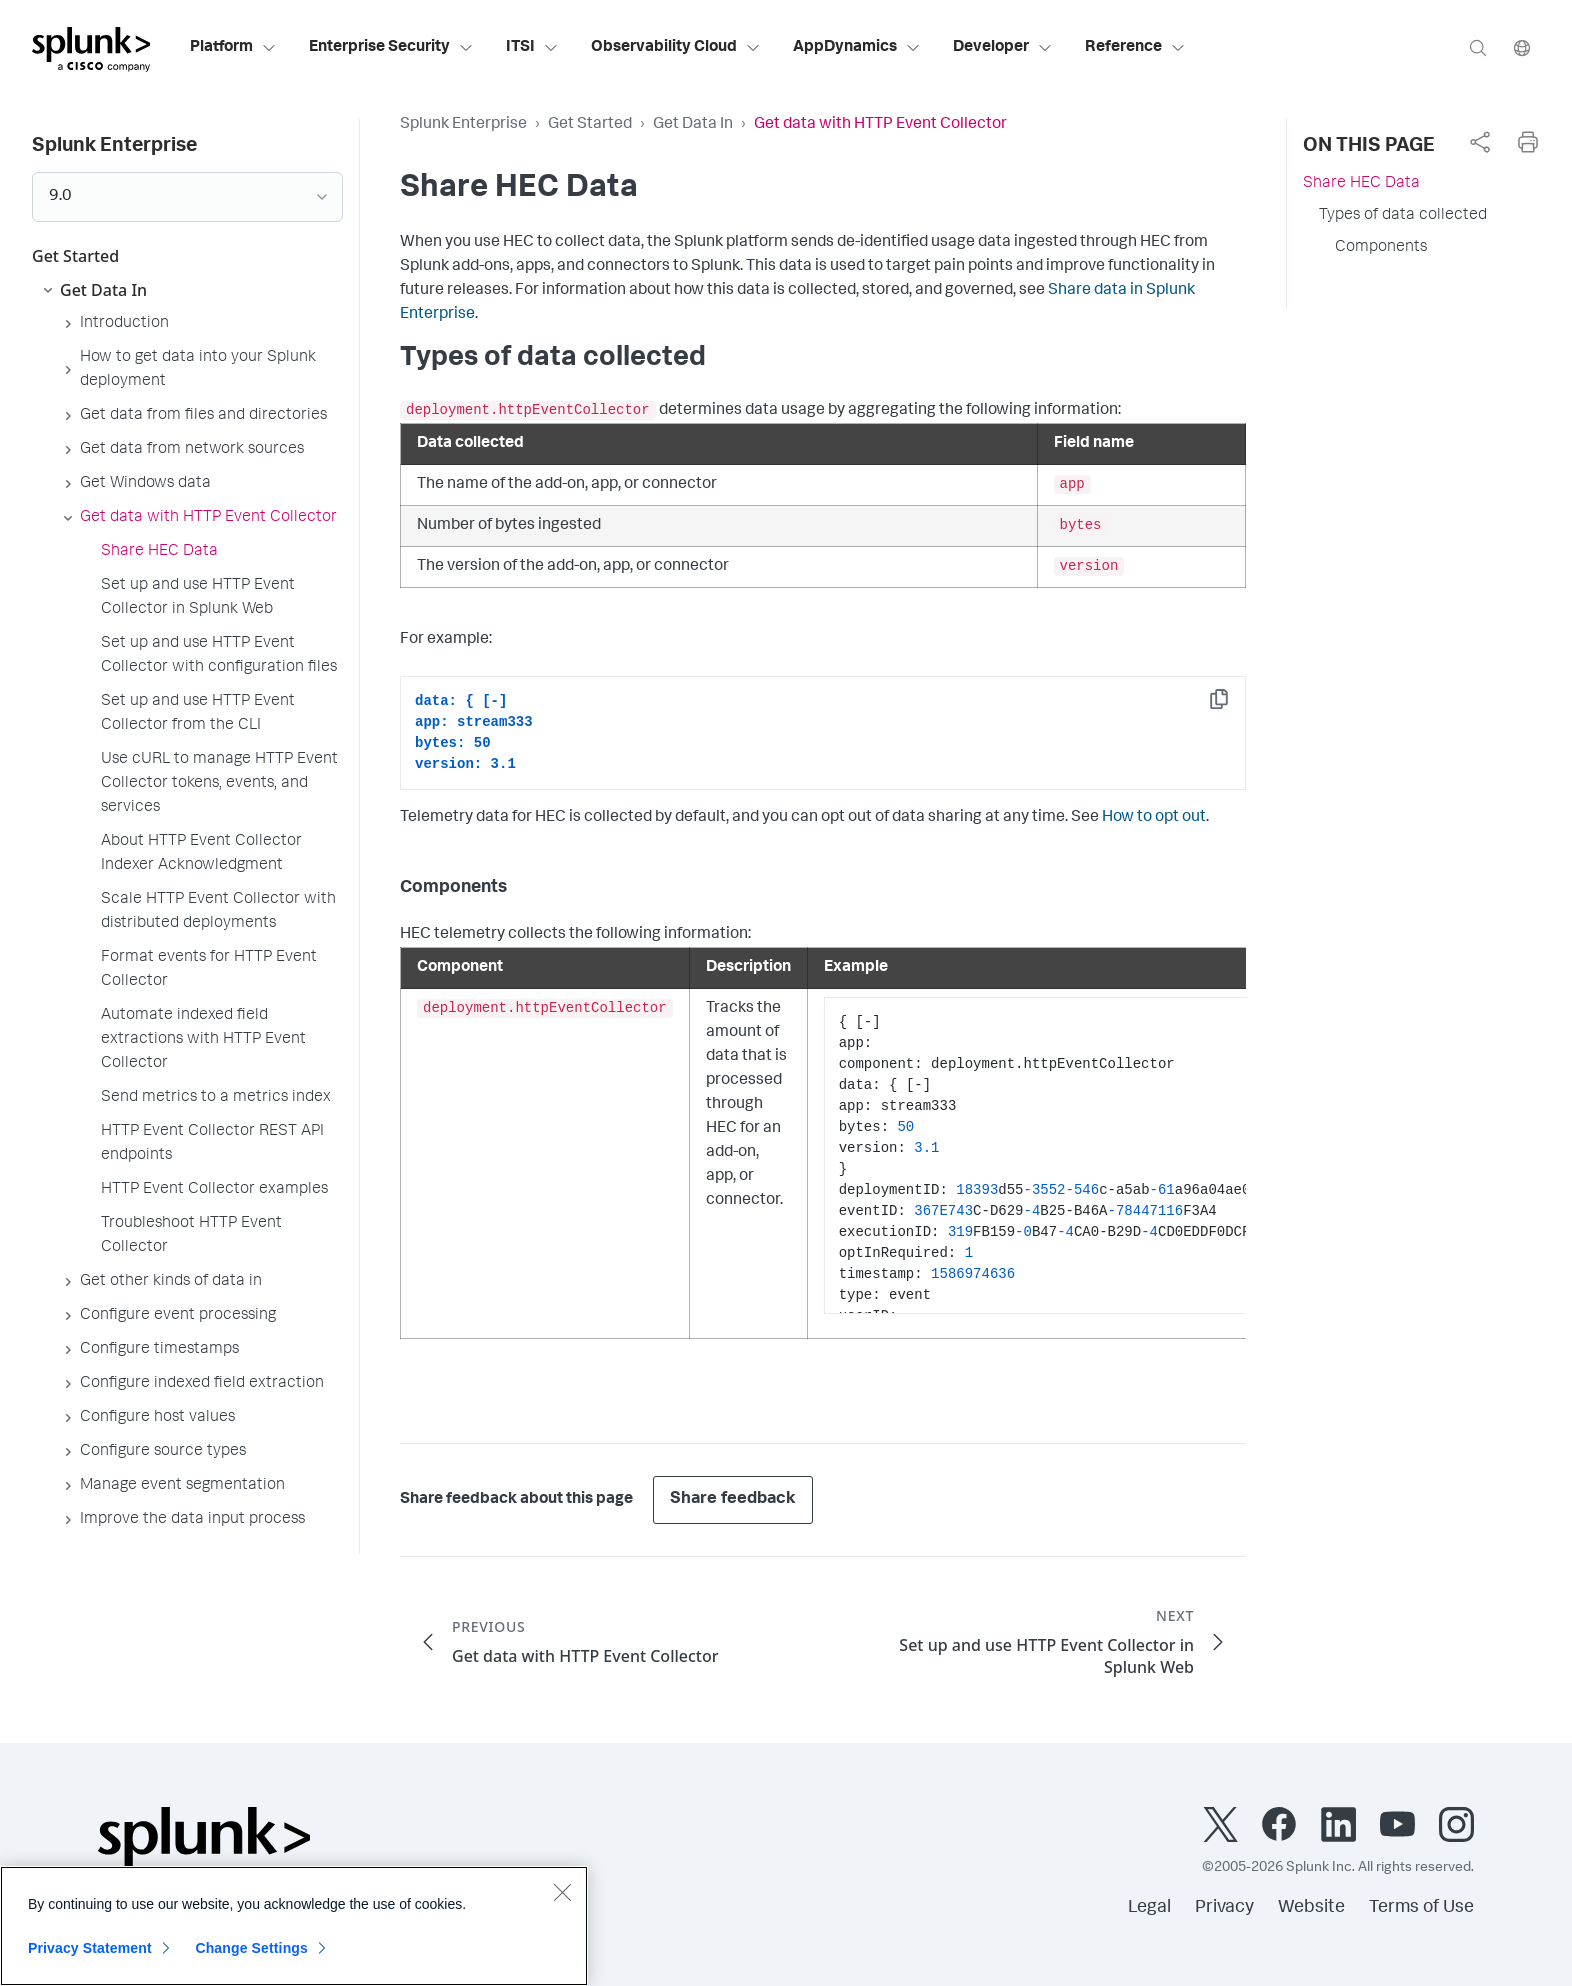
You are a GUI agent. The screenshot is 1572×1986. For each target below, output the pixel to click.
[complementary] (1480, 142)
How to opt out (1154, 818)
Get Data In (693, 125)
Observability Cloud (676, 48)
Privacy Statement (90, 1953)
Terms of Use (1421, 1908)
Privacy (1224, 1908)
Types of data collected (1403, 216)
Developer (1003, 48)
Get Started (590, 125)
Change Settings (251, 1953)
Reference (1135, 48)
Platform (233, 48)
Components (1381, 248)
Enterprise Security (391, 48)
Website (1311, 1908)
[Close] (562, 1897)
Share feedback (733, 1499)
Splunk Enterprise (463, 125)
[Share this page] (1480, 142)
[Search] (1478, 47)
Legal (1149, 1908)
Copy (1233, 705)
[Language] (1522, 47)
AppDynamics (857, 48)
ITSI (532, 48)
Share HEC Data (1361, 184)
